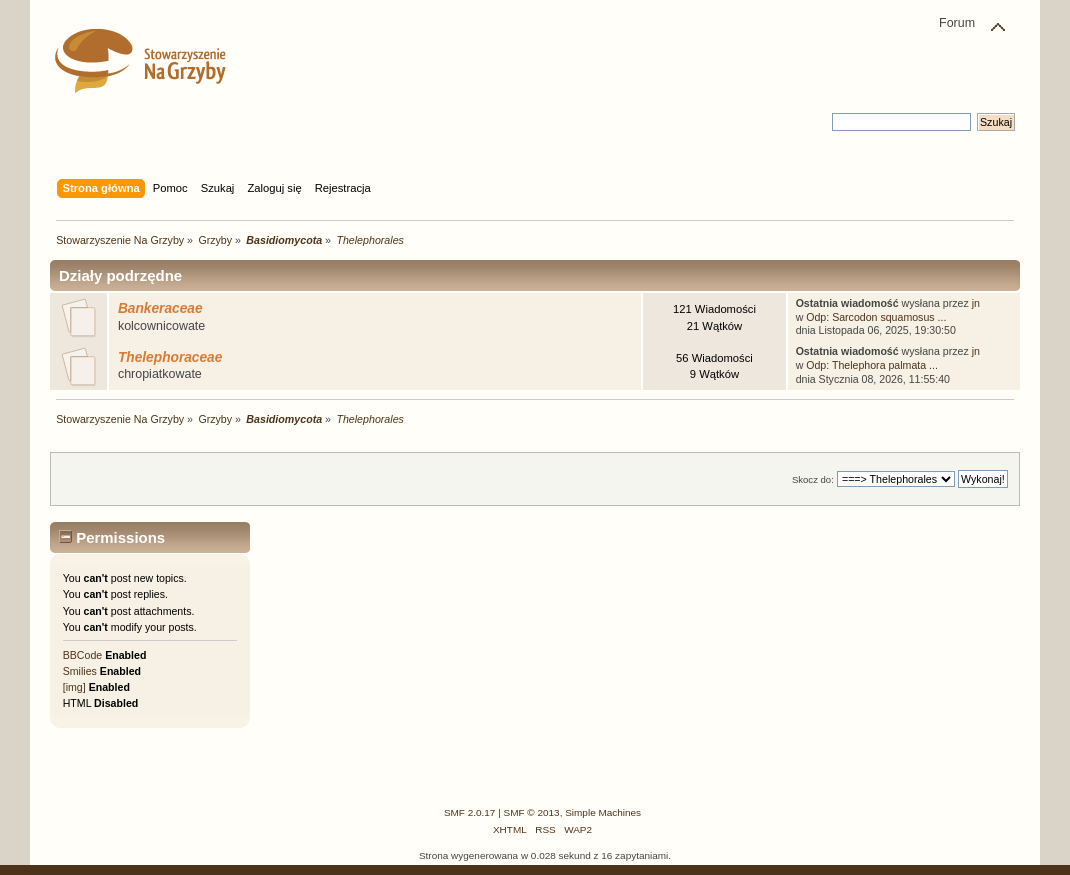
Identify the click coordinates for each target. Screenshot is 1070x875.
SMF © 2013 (532, 812)
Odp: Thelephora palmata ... (872, 365)
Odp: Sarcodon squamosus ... (876, 317)
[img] (74, 687)
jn (976, 303)
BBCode (82, 655)
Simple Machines (603, 812)
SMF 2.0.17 (470, 812)
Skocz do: (813, 479)
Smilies (80, 671)
